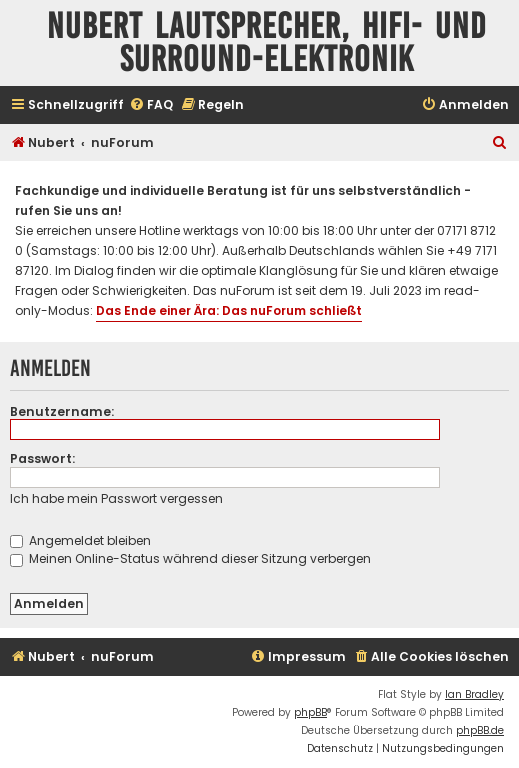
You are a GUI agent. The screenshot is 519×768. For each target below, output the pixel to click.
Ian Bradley (474, 694)
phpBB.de (480, 730)
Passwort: (42, 458)
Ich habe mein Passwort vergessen (116, 498)
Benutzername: (62, 411)
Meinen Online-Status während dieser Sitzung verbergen (190, 558)
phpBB (310, 712)
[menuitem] (151, 105)
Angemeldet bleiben (80, 540)
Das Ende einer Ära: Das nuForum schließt (229, 310)
